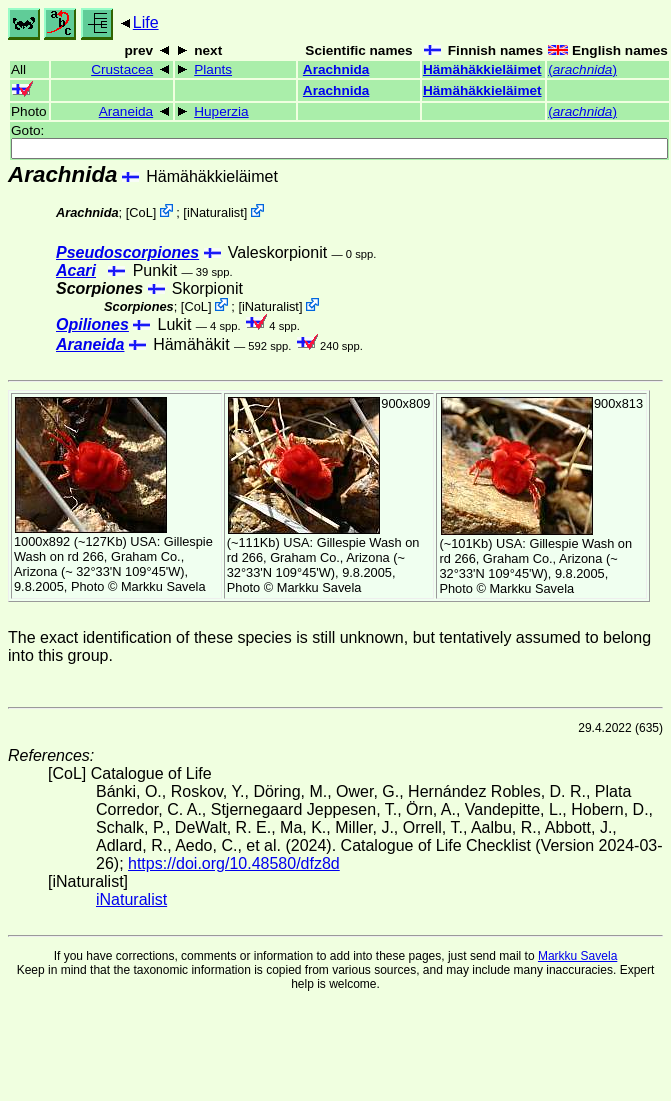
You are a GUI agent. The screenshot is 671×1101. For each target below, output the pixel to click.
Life (146, 22)
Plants (213, 69)
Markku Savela (577, 956)
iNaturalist (215, 212)
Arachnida (336, 69)
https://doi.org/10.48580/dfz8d (234, 863)
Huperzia (221, 111)
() (582, 69)
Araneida (126, 111)
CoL (140, 212)
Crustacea (122, 69)
